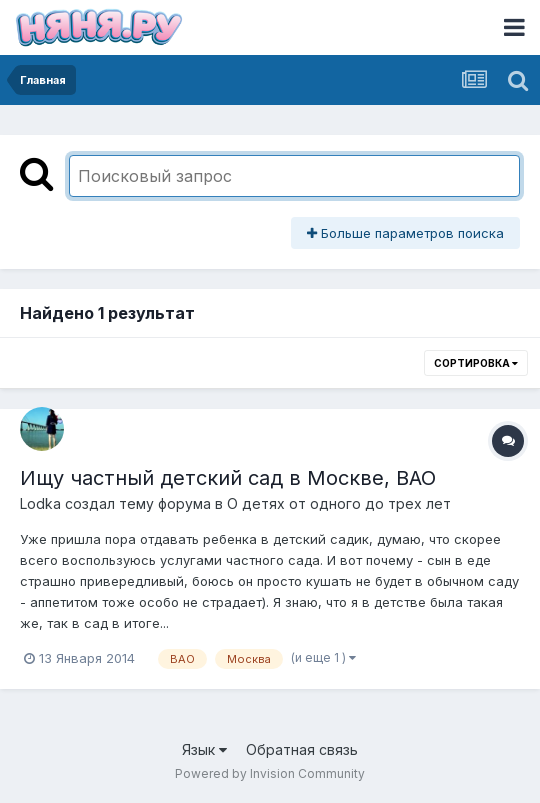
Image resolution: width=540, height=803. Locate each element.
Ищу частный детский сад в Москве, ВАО (228, 478)
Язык (204, 749)
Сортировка (476, 363)
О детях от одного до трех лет (339, 503)
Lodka (40, 503)
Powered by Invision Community (270, 773)
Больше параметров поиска (405, 233)
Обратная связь (302, 749)
